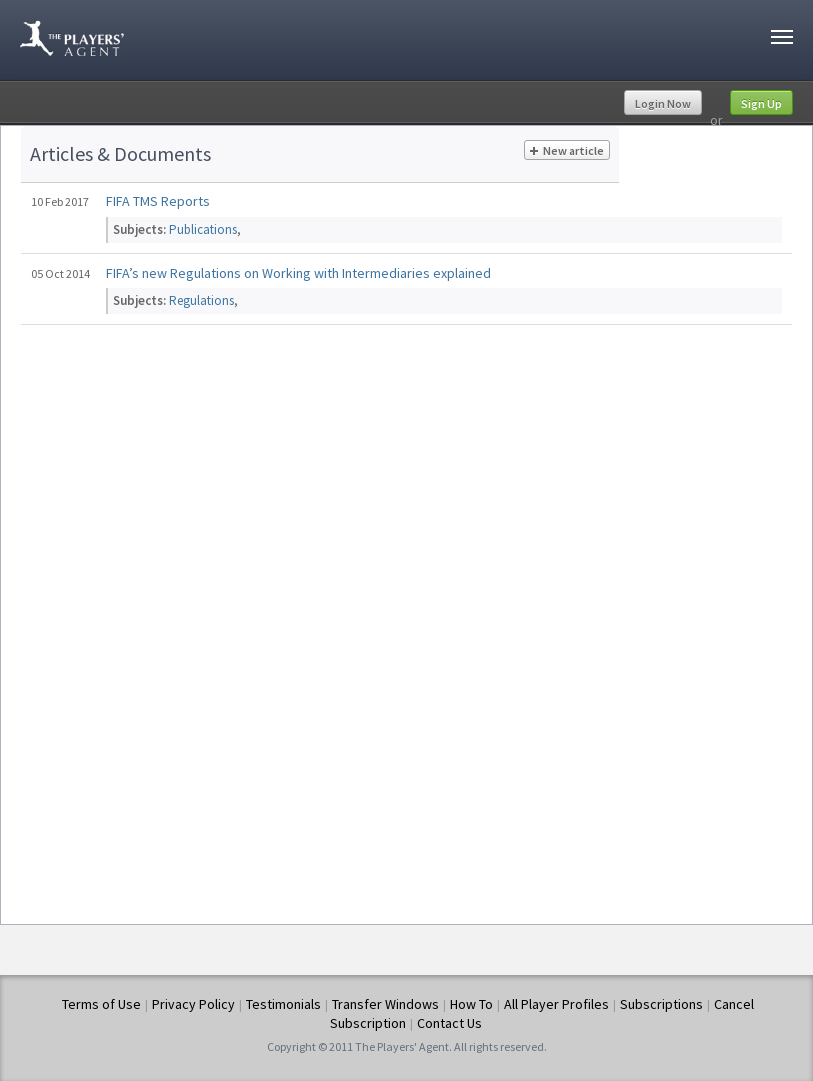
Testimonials (283, 1004)
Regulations (201, 300)
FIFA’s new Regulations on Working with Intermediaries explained (298, 273)
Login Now (663, 103)
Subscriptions (661, 1004)
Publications (203, 229)
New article (567, 151)
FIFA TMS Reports (158, 201)
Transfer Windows (385, 1004)
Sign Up (761, 103)
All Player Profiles (556, 1004)
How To (471, 1004)
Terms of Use (101, 1004)
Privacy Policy (193, 1004)
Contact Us (449, 1023)
